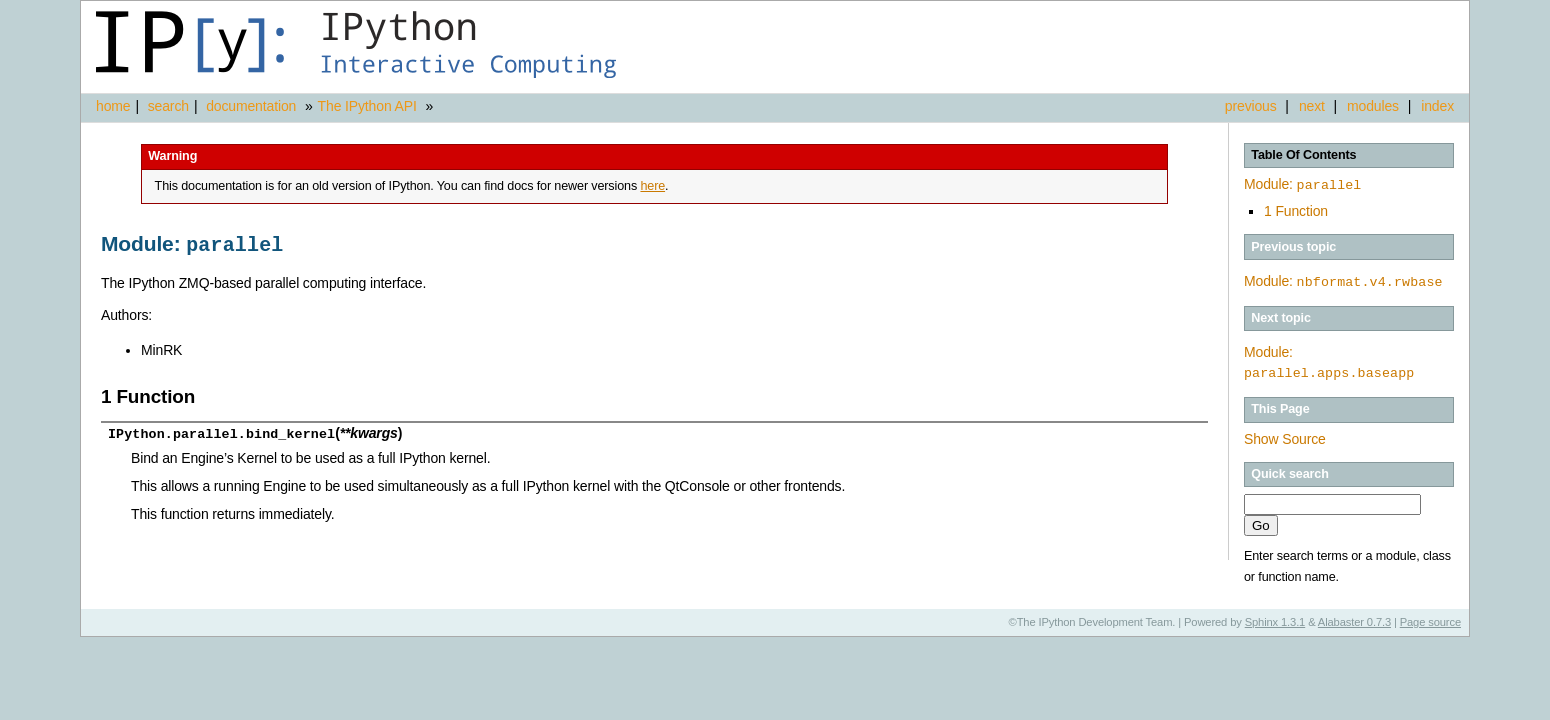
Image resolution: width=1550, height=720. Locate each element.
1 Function (1296, 209)
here (652, 186)
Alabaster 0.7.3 (1354, 619)
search (168, 106)
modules (1373, 106)
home (113, 106)
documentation (253, 106)
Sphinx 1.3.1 (1275, 619)
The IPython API (367, 106)
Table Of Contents (1303, 155)
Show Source (1285, 436)
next (1312, 106)
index (1437, 106)
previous (1251, 106)
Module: (1302, 184)
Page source (1430, 619)
